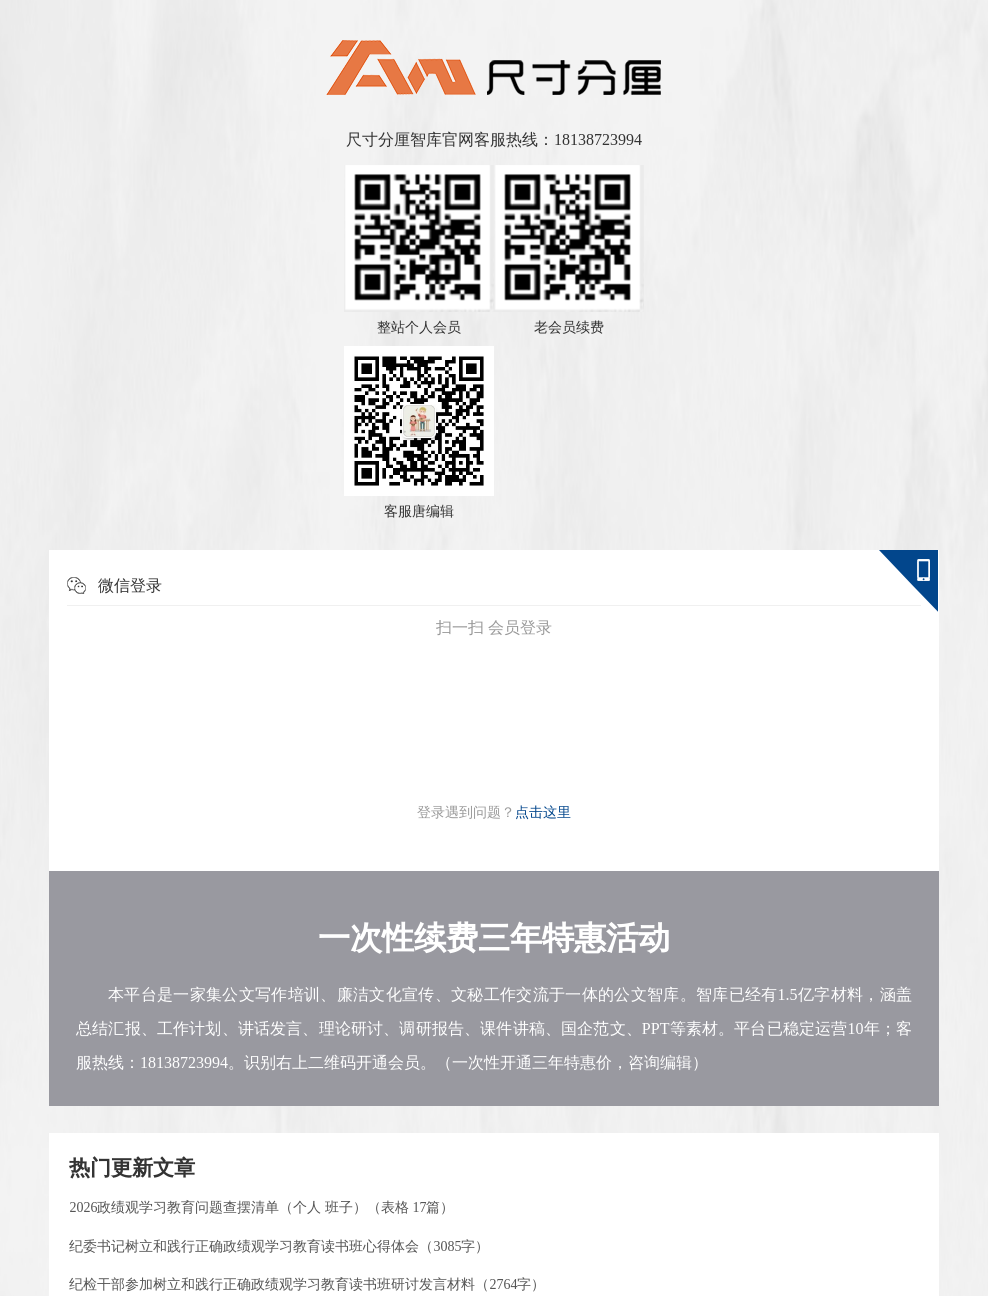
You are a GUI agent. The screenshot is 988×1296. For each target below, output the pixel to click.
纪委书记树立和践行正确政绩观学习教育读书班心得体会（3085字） (279, 1246)
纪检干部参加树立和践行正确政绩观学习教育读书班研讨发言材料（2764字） (307, 1284)
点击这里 (543, 812)
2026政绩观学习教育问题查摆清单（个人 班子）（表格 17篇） (261, 1207)
